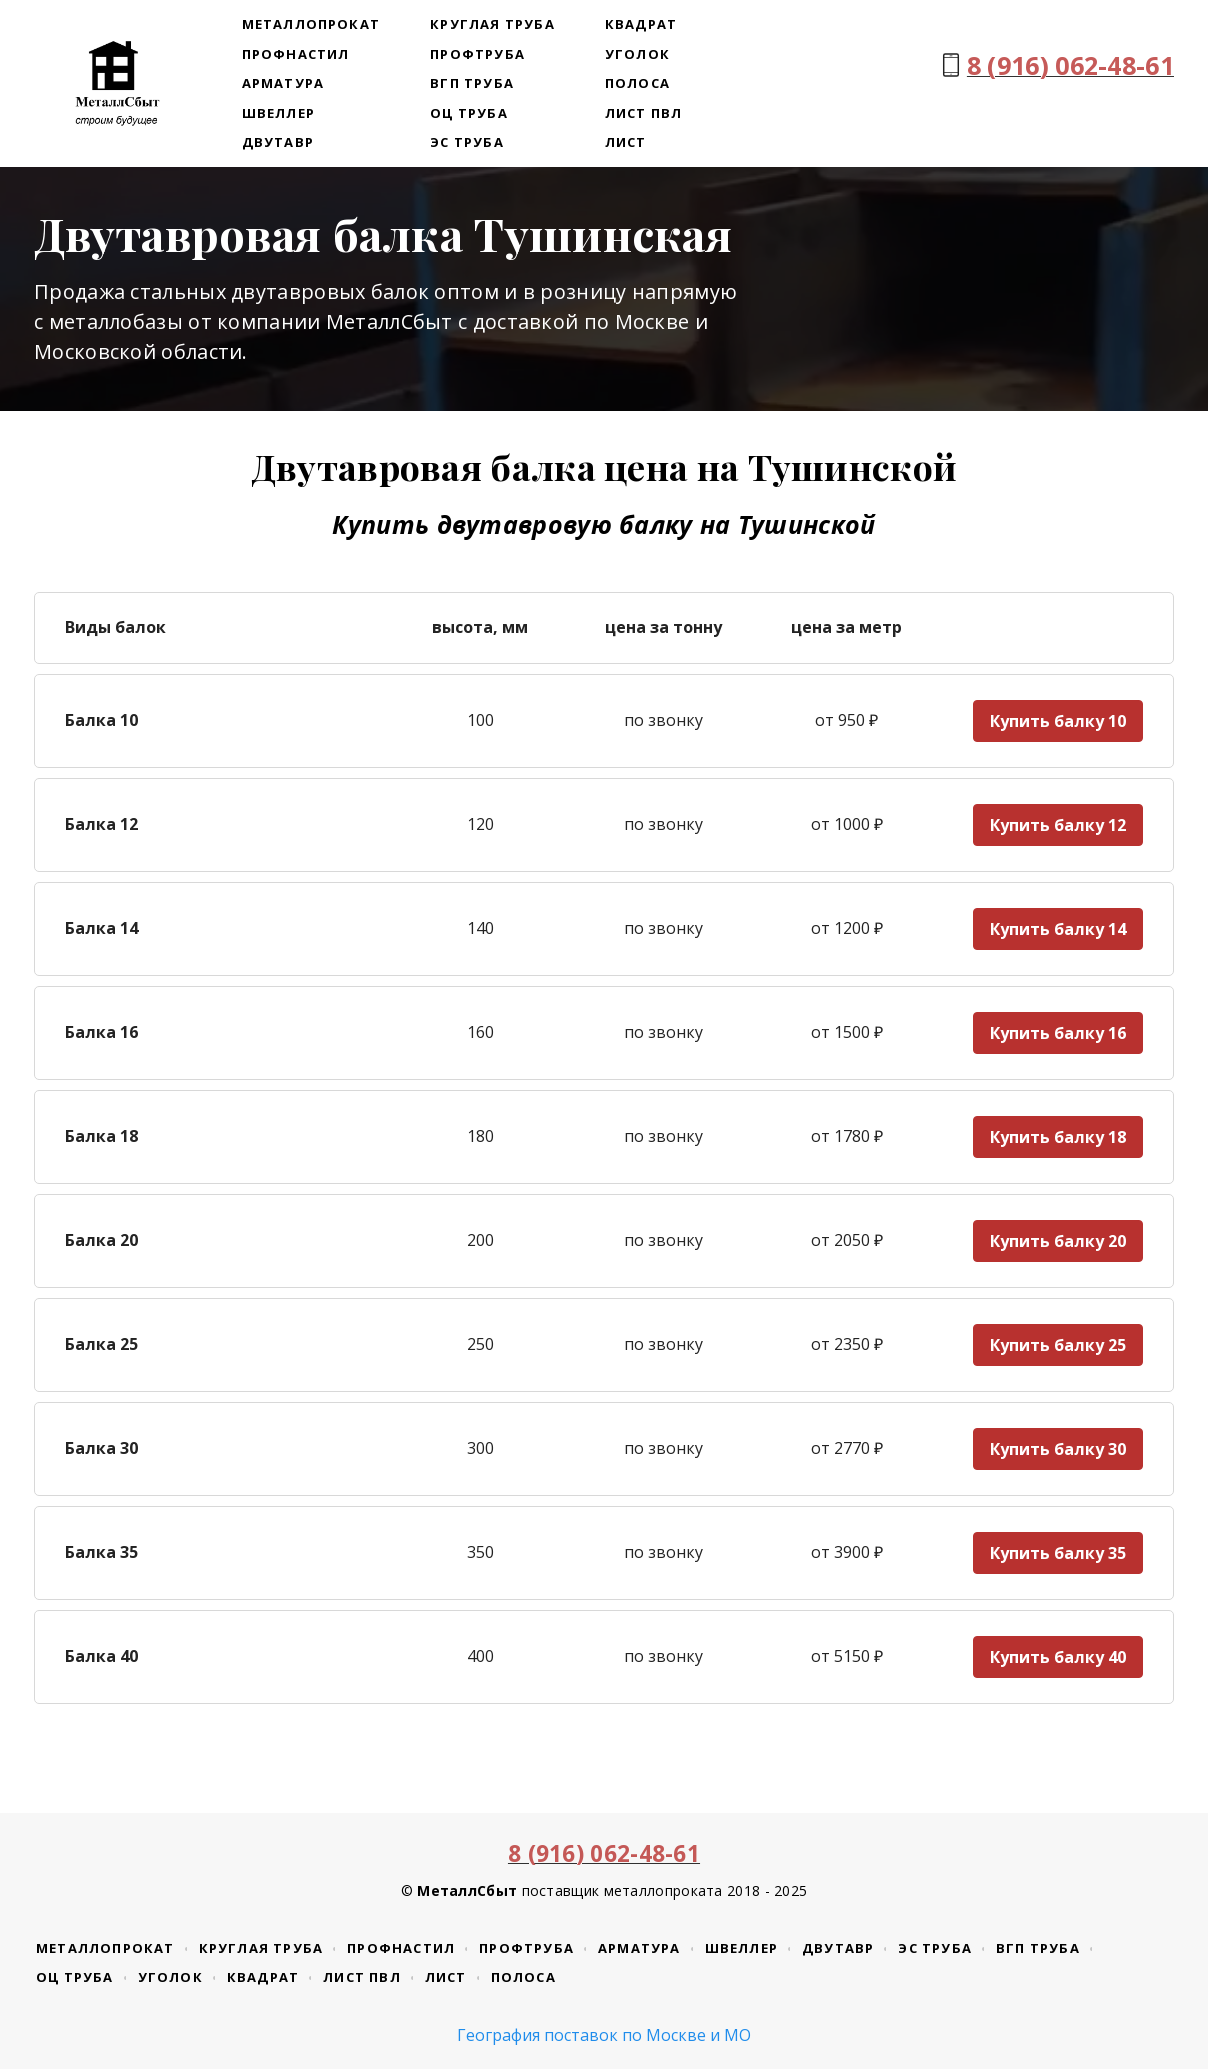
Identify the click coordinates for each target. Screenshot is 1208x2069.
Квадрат (641, 24)
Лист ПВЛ (644, 113)
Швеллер (278, 113)
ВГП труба (472, 83)
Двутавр (278, 142)
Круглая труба (492, 24)
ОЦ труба (469, 113)
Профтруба (477, 54)
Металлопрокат (311, 24)
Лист (626, 142)
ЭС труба (467, 142)
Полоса (637, 83)
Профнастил (296, 54)
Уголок (637, 54)
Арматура (283, 83)
